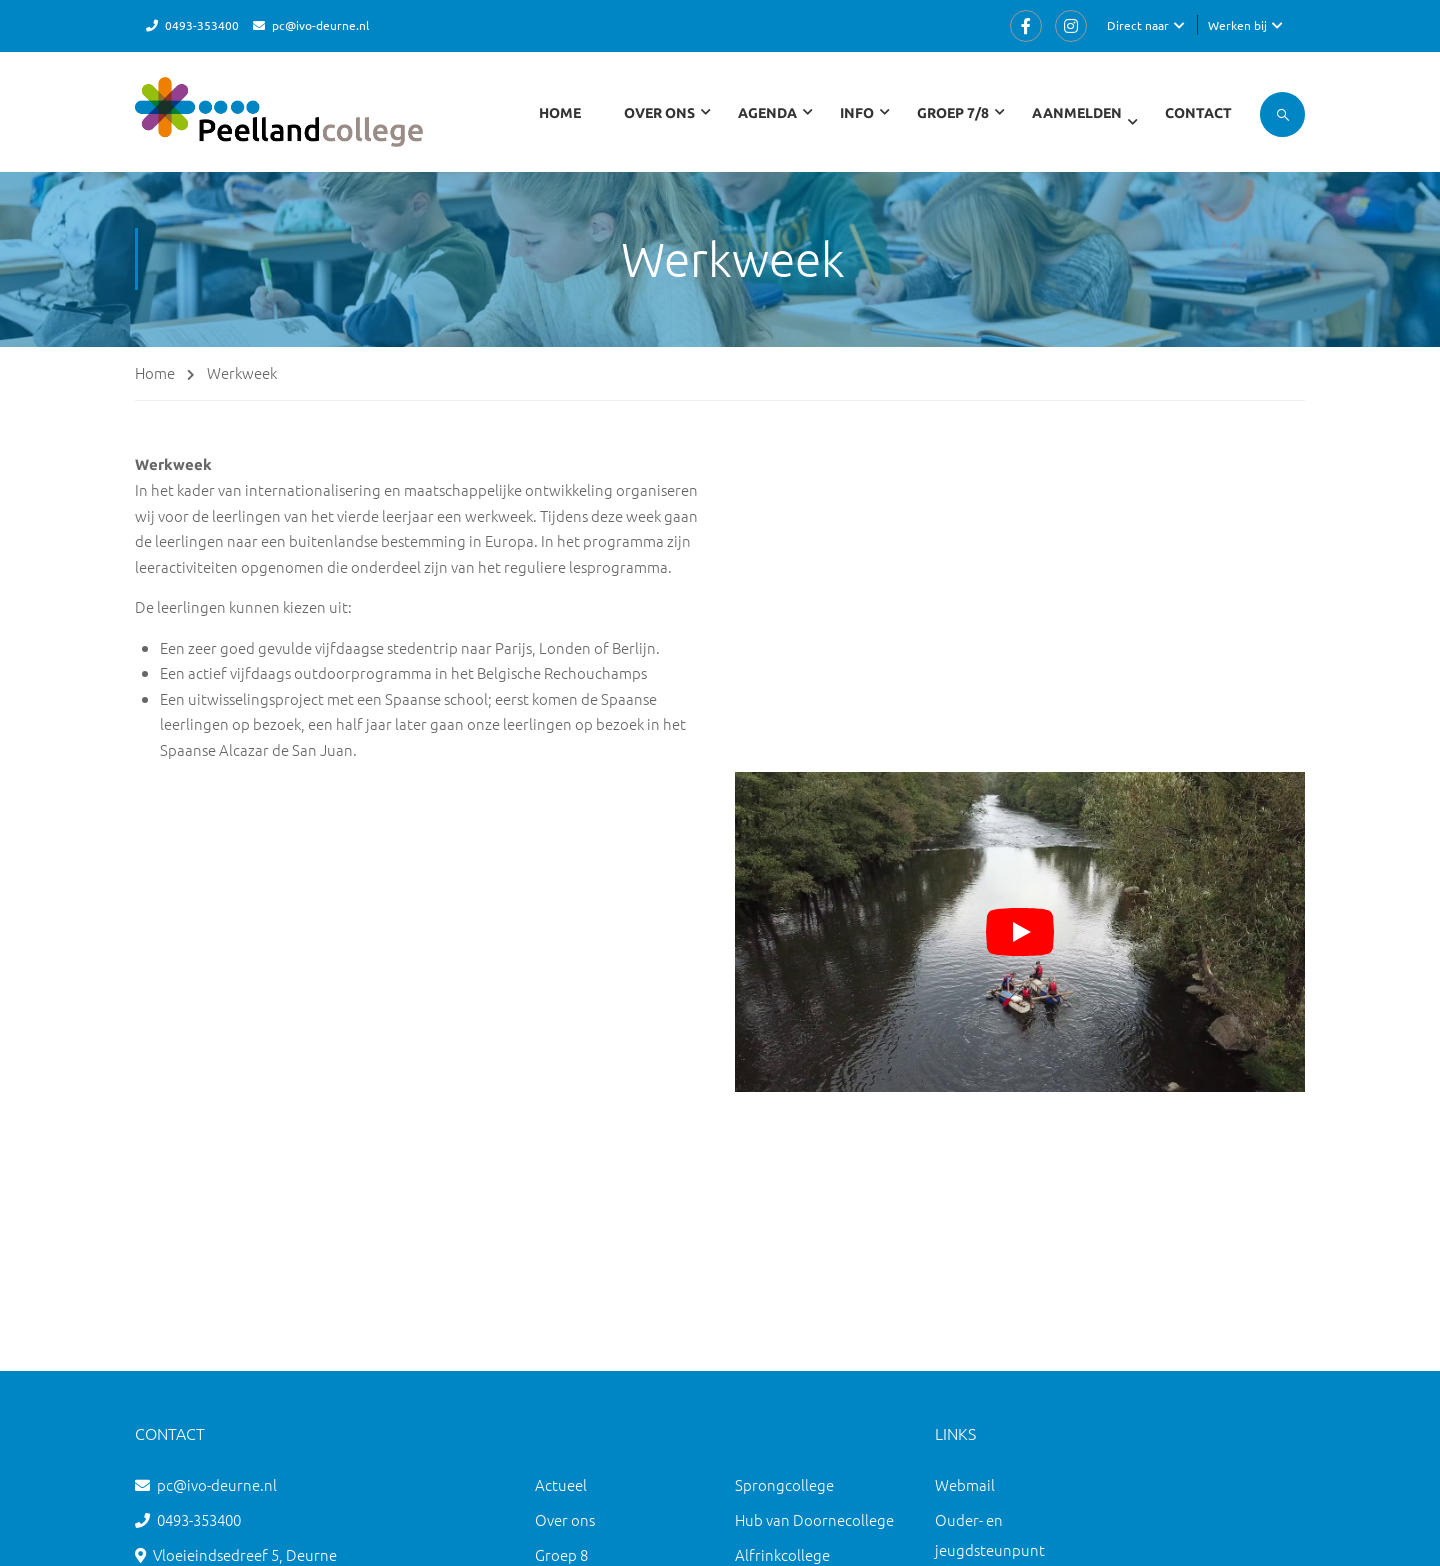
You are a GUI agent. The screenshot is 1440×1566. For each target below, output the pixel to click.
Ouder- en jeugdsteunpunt (990, 1534)
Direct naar (1138, 25)
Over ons (565, 1519)
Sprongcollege (784, 1484)
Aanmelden (1077, 113)
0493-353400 (202, 25)
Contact (1198, 113)
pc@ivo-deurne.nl (320, 25)
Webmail (965, 1484)
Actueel (561, 1484)
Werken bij (1237, 25)
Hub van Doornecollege (814, 1519)
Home (560, 113)
